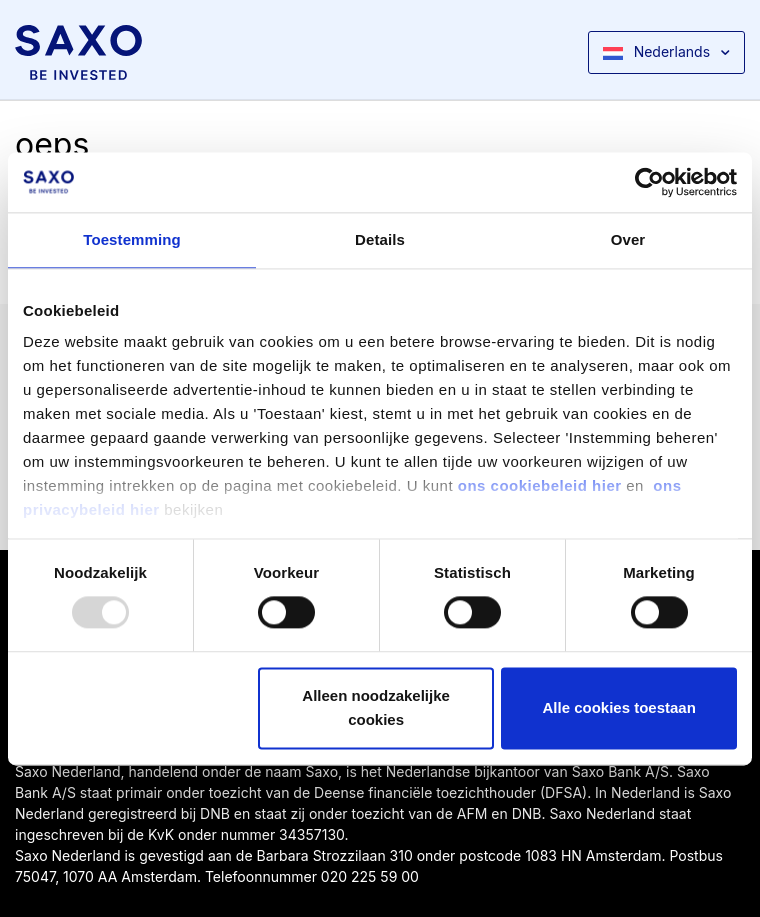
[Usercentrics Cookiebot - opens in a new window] (649, 182)
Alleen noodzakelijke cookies (376, 707)
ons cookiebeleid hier (542, 485)
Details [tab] (380, 239)
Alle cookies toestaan (618, 707)
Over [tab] (628, 239)
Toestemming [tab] (132, 239)
